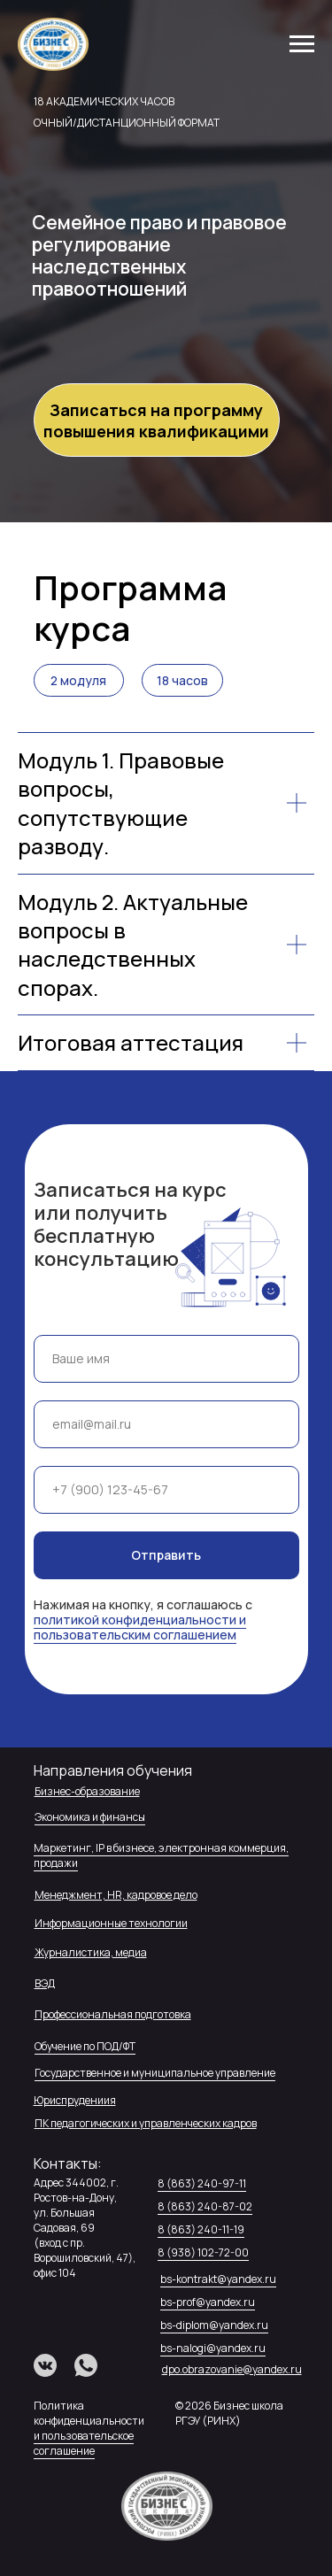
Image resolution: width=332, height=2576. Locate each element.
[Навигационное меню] (302, 44)
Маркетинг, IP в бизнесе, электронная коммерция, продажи (161, 1855)
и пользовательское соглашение (84, 2443)
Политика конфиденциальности (89, 2413)
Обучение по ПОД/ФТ (85, 2046)
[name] (166, 1359)
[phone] (166, 1490)
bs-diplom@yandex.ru (214, 2325)
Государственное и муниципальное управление (155, 2072)
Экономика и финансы (90, 1816)
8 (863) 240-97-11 (202, 2183)
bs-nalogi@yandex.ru (213, 2348)
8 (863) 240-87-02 (205, 2206)
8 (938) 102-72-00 (203, 2252)
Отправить (166, 1554)
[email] (166, 1424)
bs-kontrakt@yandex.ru (218, 2279)
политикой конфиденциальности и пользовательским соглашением (140, 1627)
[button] (157, 420)
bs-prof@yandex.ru (207, 2302)
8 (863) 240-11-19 (201, 2229)
